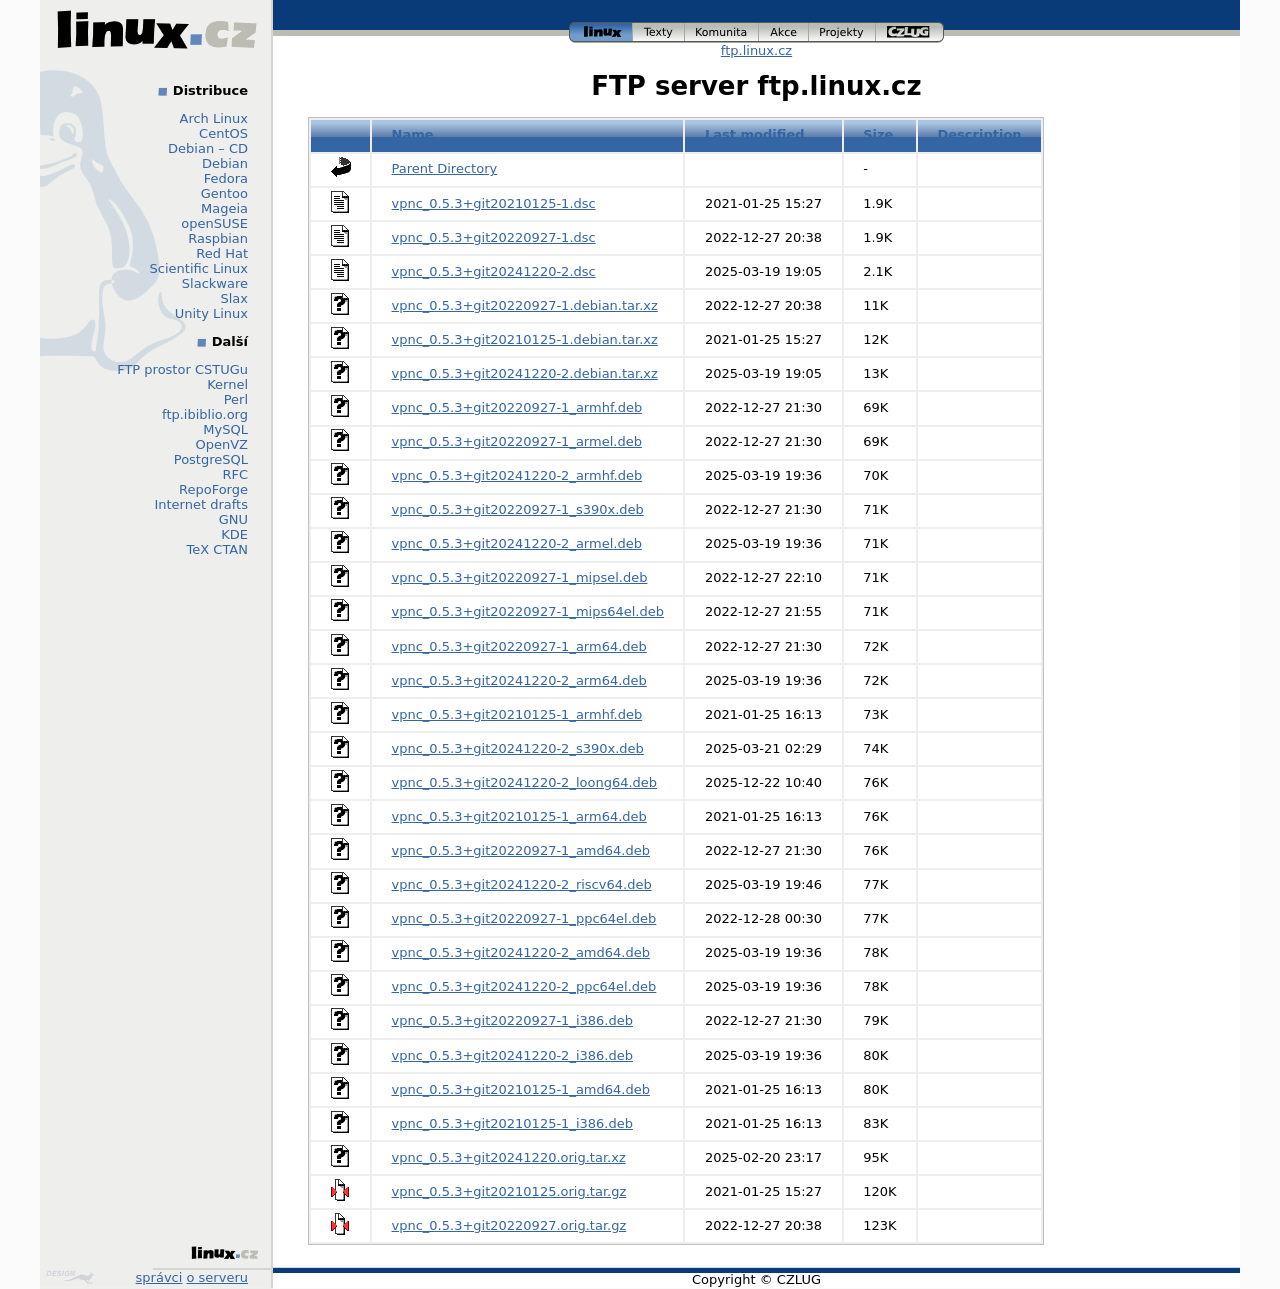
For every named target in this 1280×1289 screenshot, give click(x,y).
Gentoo (224, 193)
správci (159, 1277)
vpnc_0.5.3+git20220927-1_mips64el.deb (528, 611)
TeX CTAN (217, 549)
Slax (234, 298)
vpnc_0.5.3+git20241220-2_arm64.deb (519, 680)
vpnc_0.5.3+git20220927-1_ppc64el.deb (524, 918)
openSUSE (214, 223)
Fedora (226, 178)
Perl (236, 399)
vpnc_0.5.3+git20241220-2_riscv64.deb (522, 884)
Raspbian (218, 238)
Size (878, 134)
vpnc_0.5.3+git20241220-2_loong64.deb (525, 782)
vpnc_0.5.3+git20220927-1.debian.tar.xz (525, 305)
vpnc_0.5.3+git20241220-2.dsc (494, 271)
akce (784, 32)
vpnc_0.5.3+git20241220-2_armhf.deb (517, 475)
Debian (225, 163)
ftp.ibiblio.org (205, 414)
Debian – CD (208, 148)
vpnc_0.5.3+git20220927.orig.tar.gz (509, 1225)
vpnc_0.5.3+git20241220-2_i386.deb (512, 1055)
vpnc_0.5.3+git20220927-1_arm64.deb (519, 646)
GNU (233, 519)
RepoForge (213, 489)
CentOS (223, 133)
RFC (235, 474)
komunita (722, 32)
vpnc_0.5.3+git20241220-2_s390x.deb (518, 748)
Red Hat (222, 253)
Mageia (224, 208)
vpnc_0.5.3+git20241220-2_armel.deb (517, 543)
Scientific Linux (199, 268)
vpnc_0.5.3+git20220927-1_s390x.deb (518, 509)
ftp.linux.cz (756, 50)
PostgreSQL (211, 459)
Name (413, 134)
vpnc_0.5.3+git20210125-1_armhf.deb (517, 714)
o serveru (217, 1277)
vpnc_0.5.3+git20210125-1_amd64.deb (521, 1089)
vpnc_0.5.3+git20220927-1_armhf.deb (517, 407)
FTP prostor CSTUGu (182, 369)
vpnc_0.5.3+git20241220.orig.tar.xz (509, 1157)
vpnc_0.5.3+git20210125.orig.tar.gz (509, 1191)
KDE (234, 534)
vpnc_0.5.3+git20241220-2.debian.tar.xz (525, 373)
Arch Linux (214, 118)
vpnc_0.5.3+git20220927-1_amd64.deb (521, 850)
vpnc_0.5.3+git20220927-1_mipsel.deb (520, 577)
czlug (910, 32)
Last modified (755, 134)
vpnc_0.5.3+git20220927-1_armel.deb (517, 441)
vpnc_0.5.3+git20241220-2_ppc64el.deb (524, 986)
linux (601, 32)
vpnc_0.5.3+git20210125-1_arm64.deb (519, 816)
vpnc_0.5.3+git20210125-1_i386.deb (512, 1123)
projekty (842, 32)
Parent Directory (445, 168)
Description (979, 134)
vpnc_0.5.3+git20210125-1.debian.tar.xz (525, 339)
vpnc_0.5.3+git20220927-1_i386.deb (512, 1020)
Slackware (215, 283)
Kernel (227, 384)
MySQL (225, 429)
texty (659, 32)
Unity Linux (211, 313)
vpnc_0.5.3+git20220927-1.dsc (494, 237)
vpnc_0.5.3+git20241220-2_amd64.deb (521, 952)
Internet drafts (201, 504)
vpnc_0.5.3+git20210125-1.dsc (494, 203)
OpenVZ (221, 444)
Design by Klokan (70, 1277)
